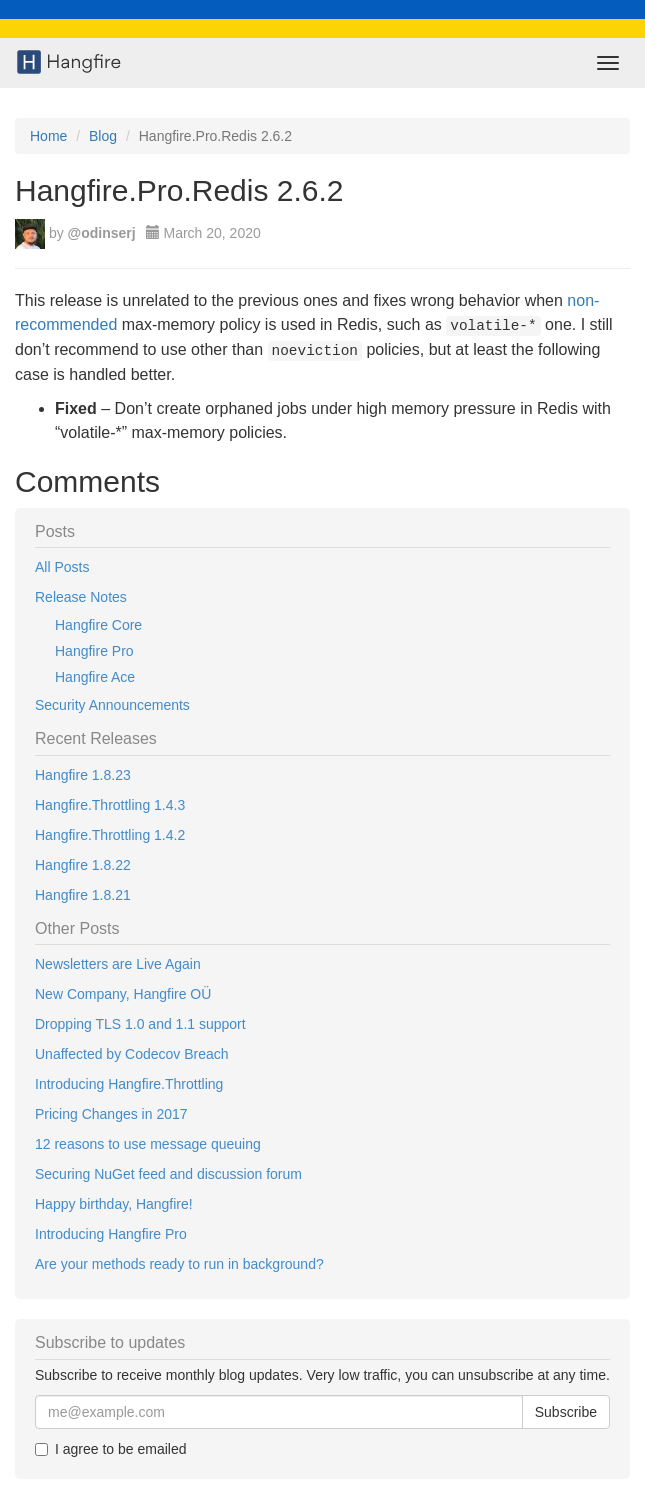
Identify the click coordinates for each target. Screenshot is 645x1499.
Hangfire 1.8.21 (83, 895)
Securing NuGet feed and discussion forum (168, 1174)
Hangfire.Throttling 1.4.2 (110, 835)
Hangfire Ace (95, 677)
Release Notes (81, 597)
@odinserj (102, 233)
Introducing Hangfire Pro (111, 1234)
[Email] (279, 1412)
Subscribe (566, 1412)
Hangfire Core (98, 625)
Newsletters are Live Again (118, 964)
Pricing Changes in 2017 (111, 1114)
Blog (103, 136)
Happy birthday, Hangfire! (114, 1204)
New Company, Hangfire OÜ (123, 994)
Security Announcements (112, 705)
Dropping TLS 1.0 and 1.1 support (140, 1024)
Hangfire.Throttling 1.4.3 (110, 805)
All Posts (62, 567)
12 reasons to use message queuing (148, 1144)
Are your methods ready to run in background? (179, 1264)
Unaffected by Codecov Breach (132, 1054)
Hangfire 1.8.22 (83, 865)
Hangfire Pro (94, 651)
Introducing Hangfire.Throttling (129, 1084)
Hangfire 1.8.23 (83, 775)
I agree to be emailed (111, 1449)
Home (48, 136)
